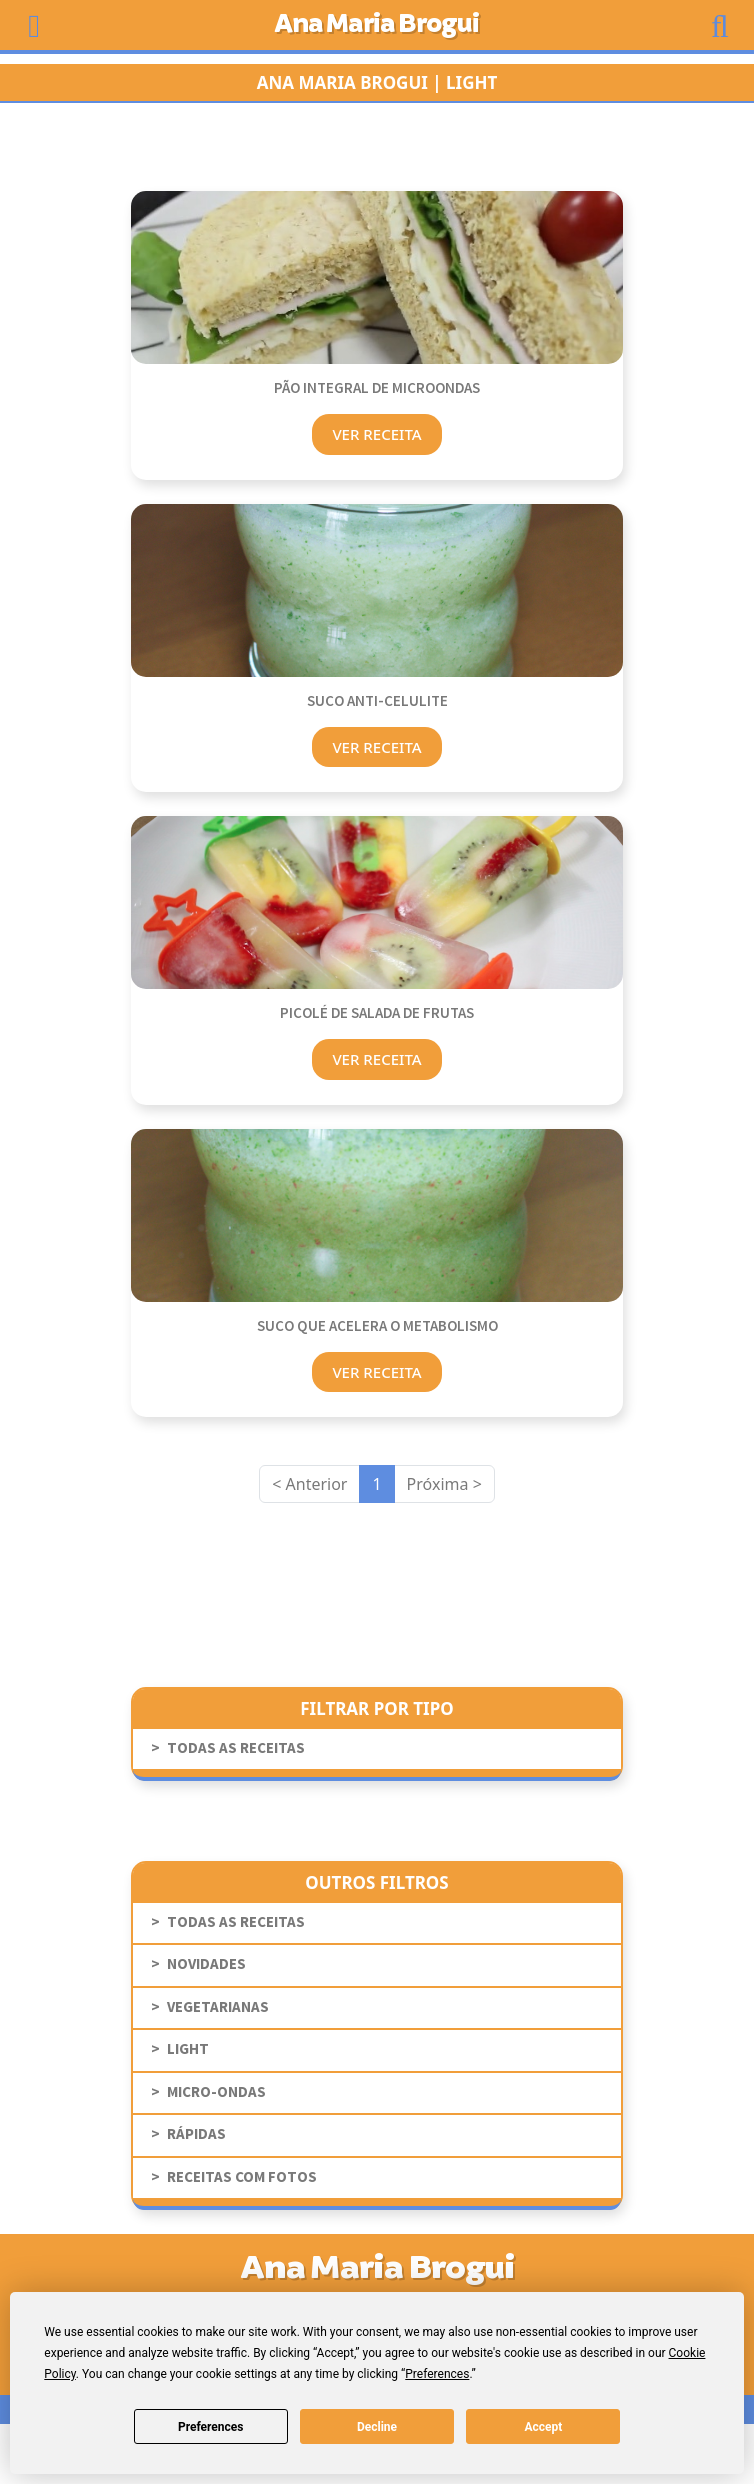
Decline (377, 2427)
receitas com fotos (242, 2177)
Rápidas (196, 2134)
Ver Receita (376, 434)
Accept (543, 2427)
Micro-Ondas (216, 2092)
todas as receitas (236, 1748)
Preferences (211, 2427)
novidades (206, 1964)
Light (188, 2049)
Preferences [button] (437, 2374)
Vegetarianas (218, 2007)
